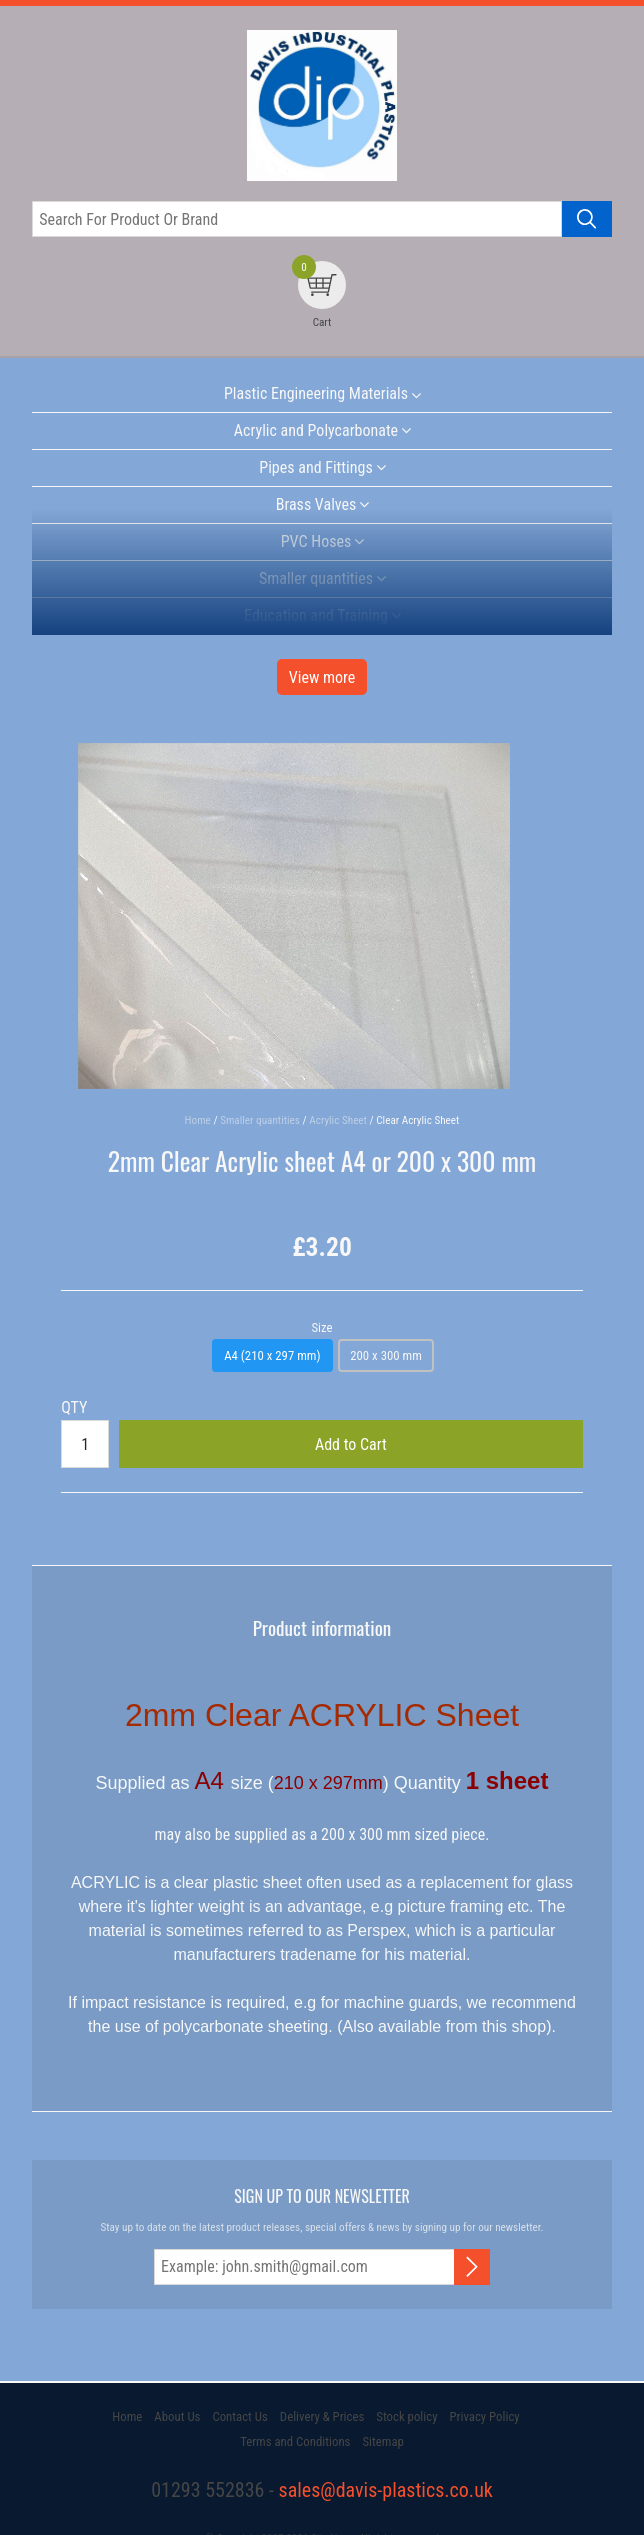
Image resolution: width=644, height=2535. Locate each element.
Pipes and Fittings (315, 467)
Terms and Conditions (295, 2441)
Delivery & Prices (322, 2416)
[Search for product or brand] (297, 219)
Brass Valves (316, 504)
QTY (74, 1407)
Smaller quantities (316, 578)
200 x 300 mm (386, 1355)
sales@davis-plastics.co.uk (386, 2490)
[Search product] (587, 219)
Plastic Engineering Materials (316, 393)
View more (322, 677)
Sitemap (382, 2441)
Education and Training (316, 615)
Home (127, 2416)
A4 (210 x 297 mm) (272, 1355)
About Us (177, 2416)
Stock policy (406, 2416)
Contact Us (239, 2416)
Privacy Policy (484, 2416)
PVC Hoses (316, 541)
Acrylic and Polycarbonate (316, 430)
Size (321, 1327)
